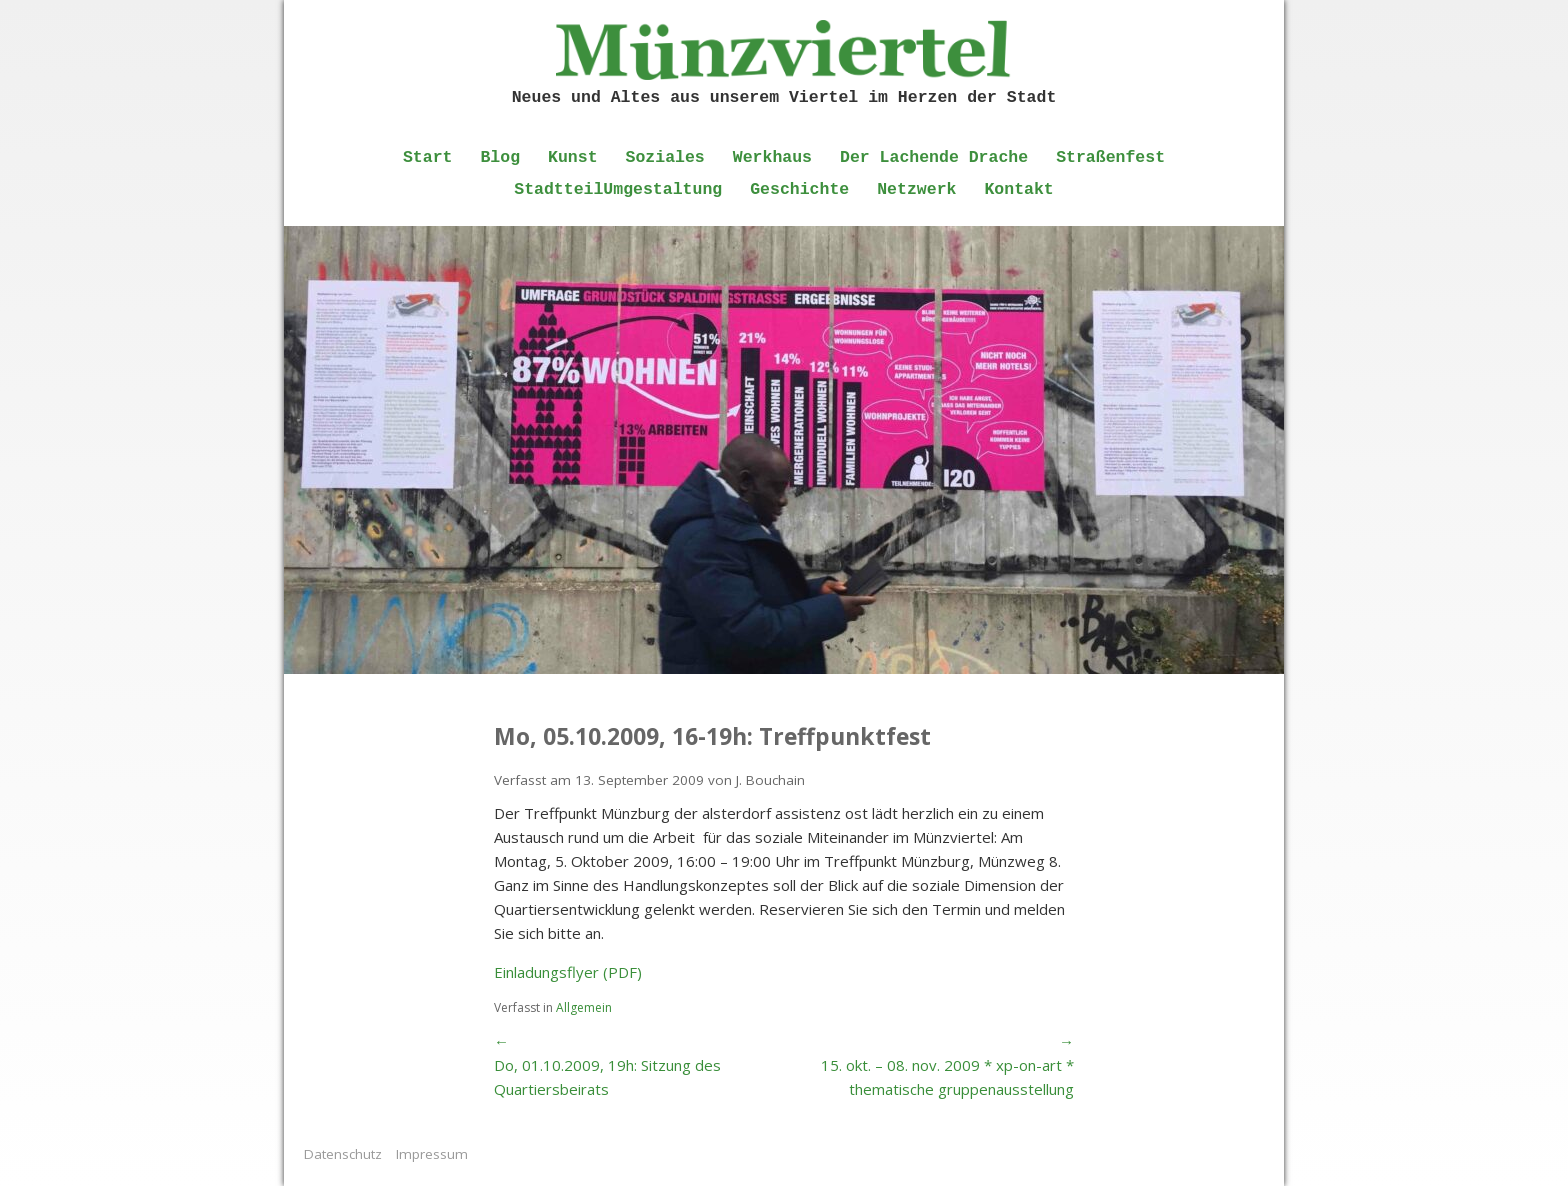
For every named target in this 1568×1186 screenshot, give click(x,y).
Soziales (665, 157)
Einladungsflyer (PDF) (568, 972)
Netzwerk (916, 189)
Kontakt (1018, 189)
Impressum (432, 1154)
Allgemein (584, 1007)
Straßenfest (1110, 157)
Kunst (573, 157)
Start (428, 157)
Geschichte (799, 189)
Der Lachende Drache (934, 157)
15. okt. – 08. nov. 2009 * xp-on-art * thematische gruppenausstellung (947, 1077)
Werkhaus (772, 157)
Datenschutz (343, 1154)
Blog (500, 157)
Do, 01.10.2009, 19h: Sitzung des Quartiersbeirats (607, 1077)
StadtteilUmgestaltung (618, 189)
